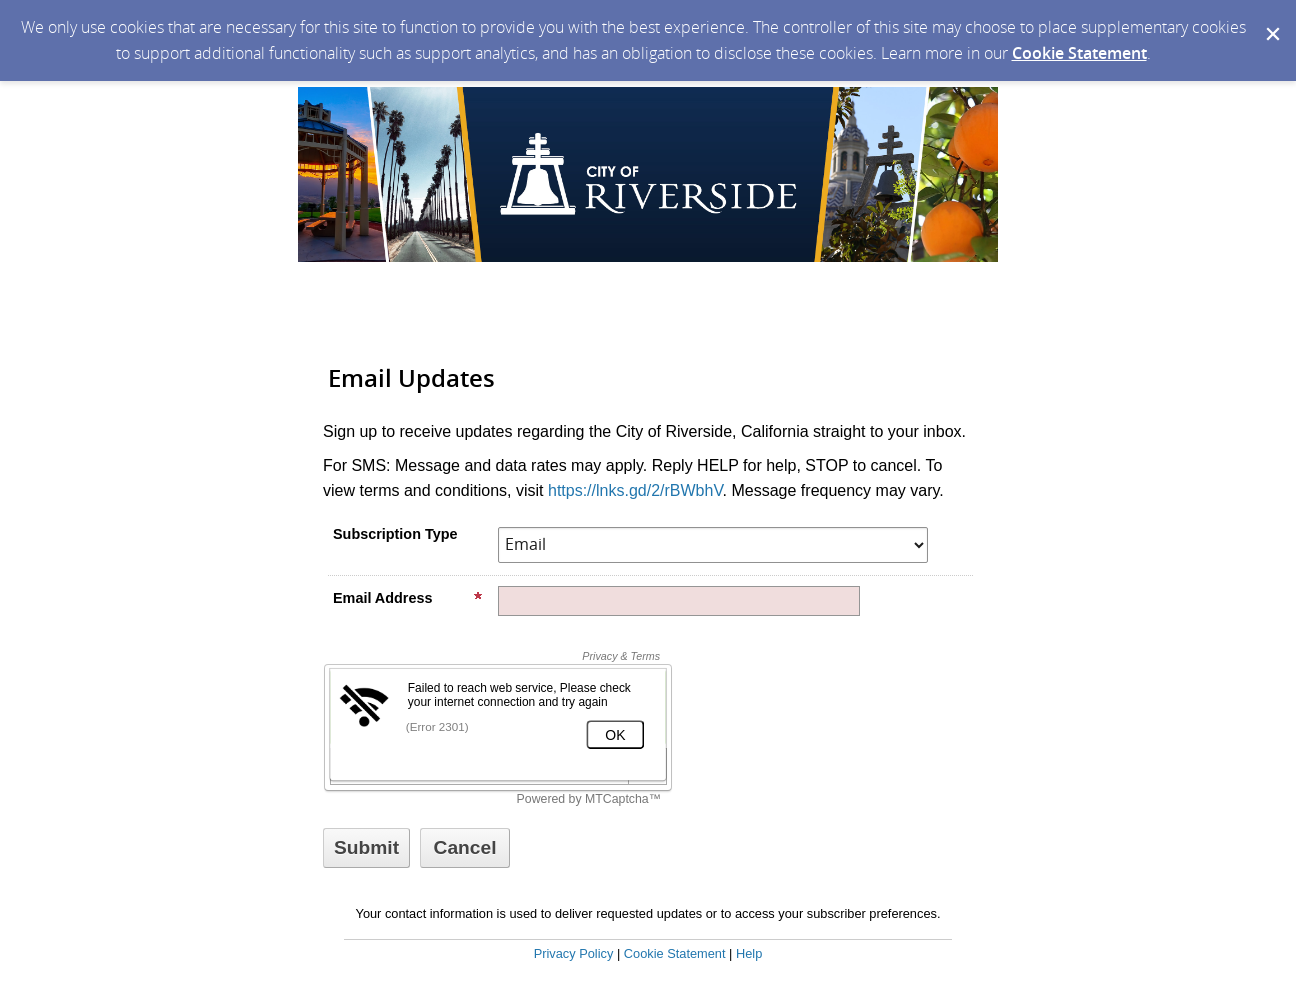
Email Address (408, 598)
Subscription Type (395, 534)
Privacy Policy (574, 953)
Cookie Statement (1079, 53)
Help (749, 953)
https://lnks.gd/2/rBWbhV (635, 490)
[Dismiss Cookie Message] (1271, 19)
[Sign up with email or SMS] (366, 848)
